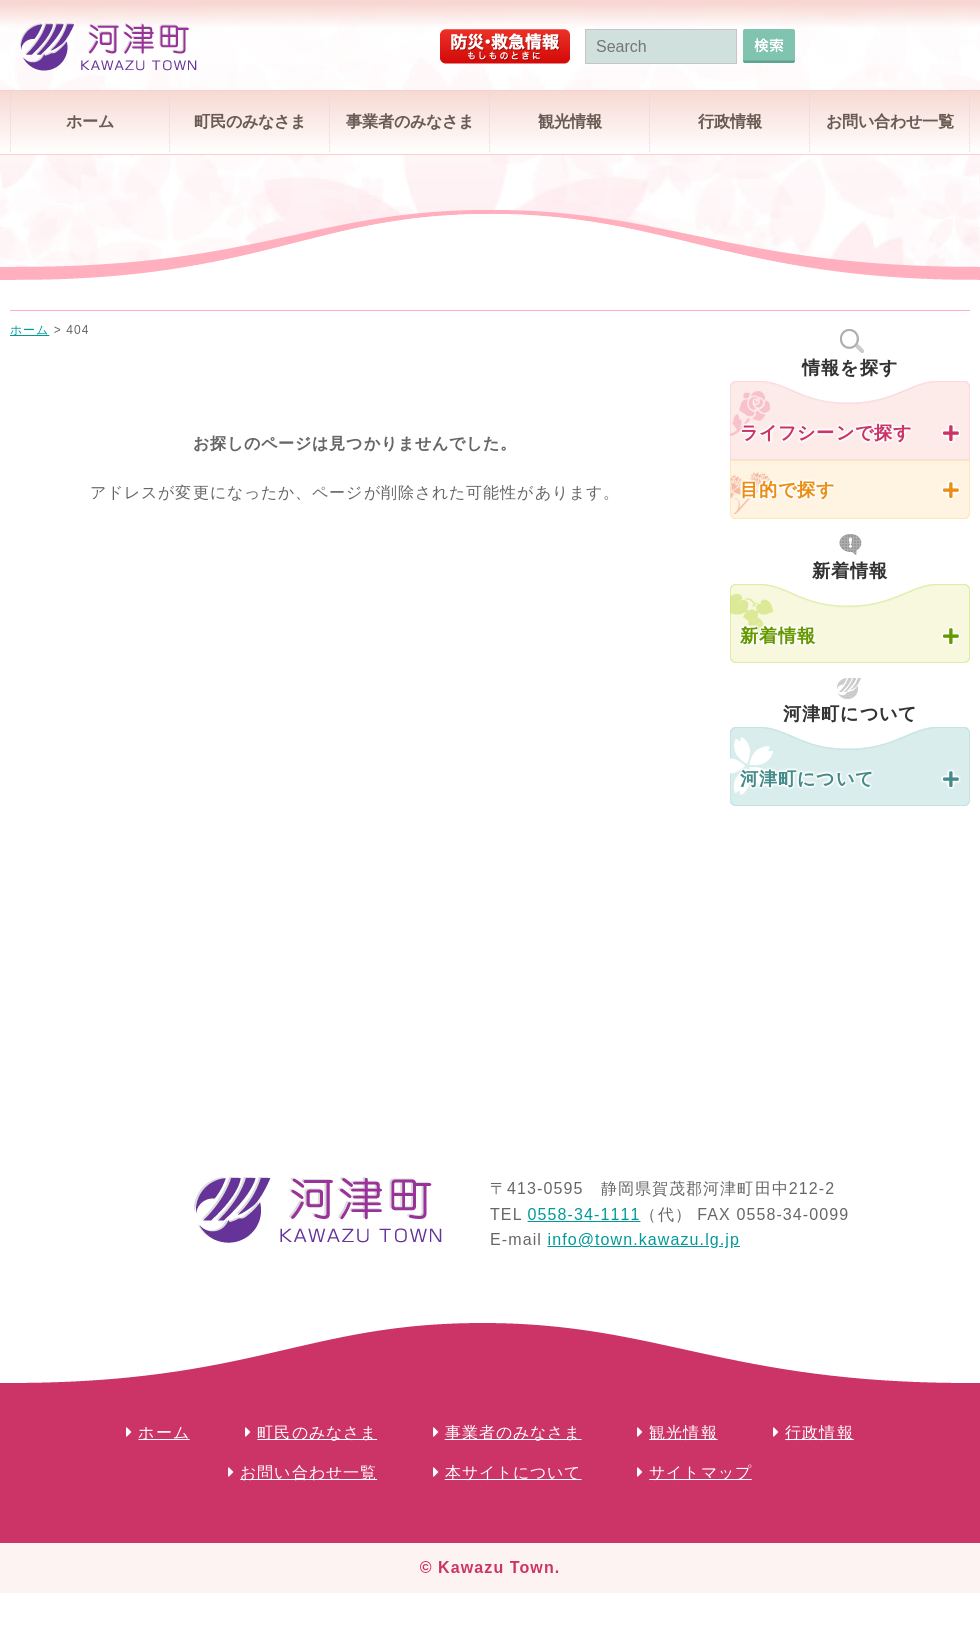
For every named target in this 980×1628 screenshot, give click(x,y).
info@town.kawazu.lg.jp (643, 1239)
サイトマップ (700, 1472)
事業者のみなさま (410, 121)
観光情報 (570, 121)
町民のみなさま (250, 121)
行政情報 (730, 121)
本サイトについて (513, 1472)
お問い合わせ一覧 (890, 121)
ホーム (90, 121)
